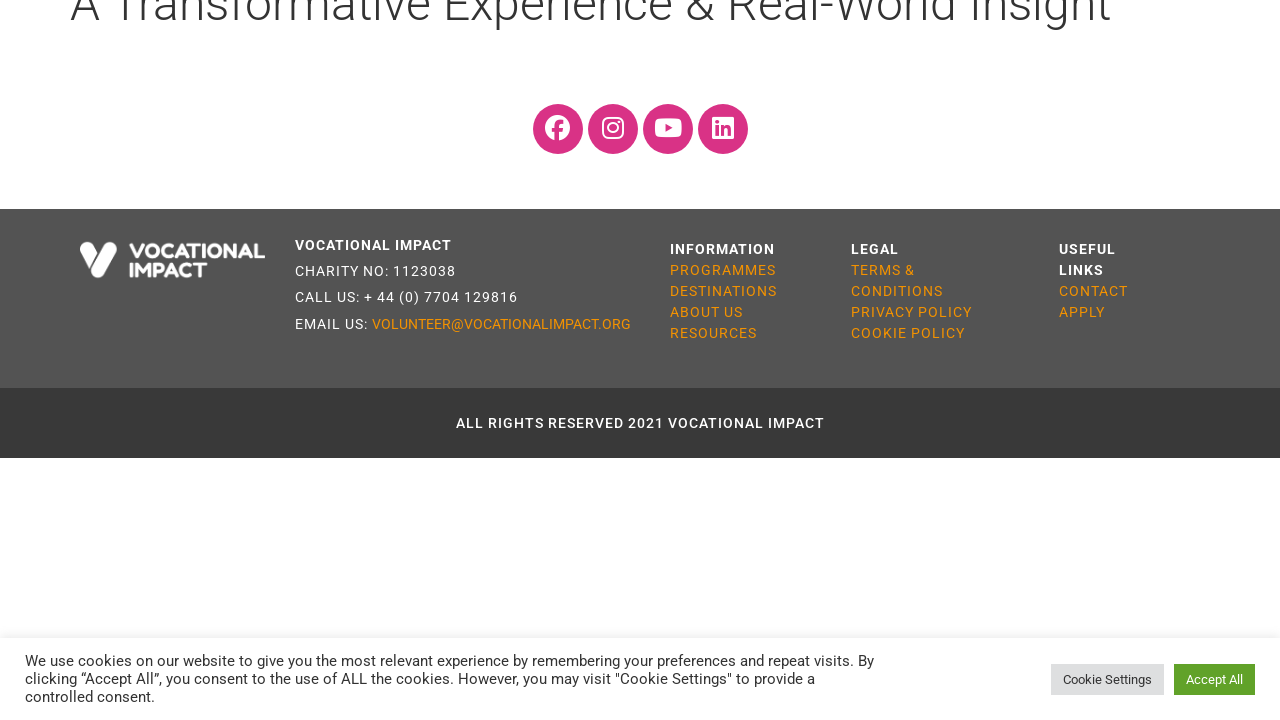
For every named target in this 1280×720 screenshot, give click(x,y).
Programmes (164, 51)
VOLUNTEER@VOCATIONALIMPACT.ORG (501, 324)
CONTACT (1093, 291)
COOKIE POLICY (908, 333)
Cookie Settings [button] (1107, 679)
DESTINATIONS (723, 291)
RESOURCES (713, 333)
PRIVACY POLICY (911, 312)
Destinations (336, 51)
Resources (809, 51)
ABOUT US (706, 312)
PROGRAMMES (723, 270)
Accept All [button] (1214, 679)
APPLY (1082, 312)
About (933, 51)
